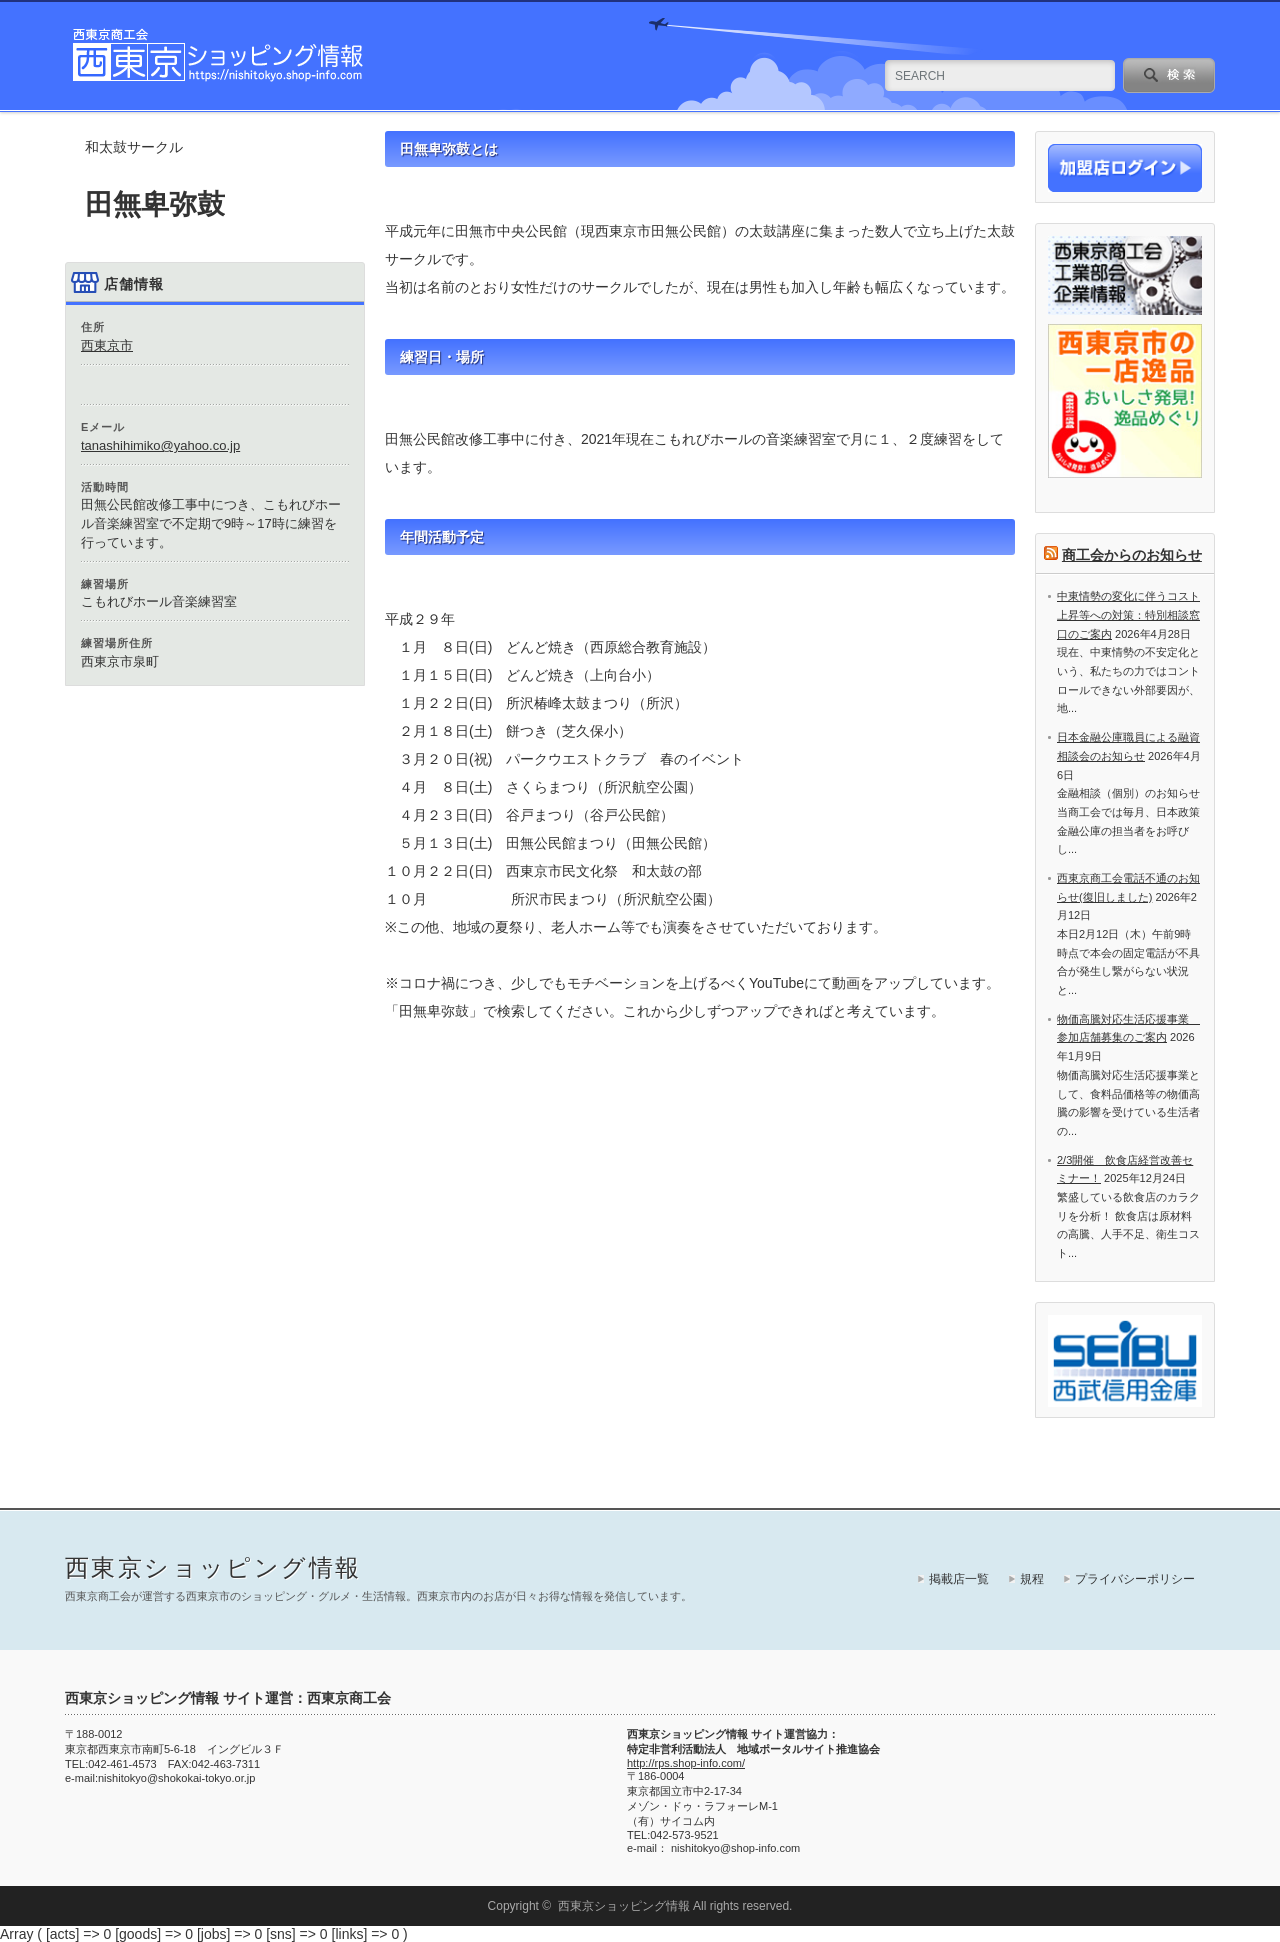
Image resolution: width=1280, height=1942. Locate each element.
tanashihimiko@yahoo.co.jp (160, 445)
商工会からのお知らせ (1132, 555)
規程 (1032, 1579)
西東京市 (107, 345)
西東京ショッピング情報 (213, 1567)
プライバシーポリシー (1135, 1579)
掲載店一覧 (959, 1579)
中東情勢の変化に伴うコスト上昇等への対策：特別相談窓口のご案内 (1128, 614)
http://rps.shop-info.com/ (686, 1763)
